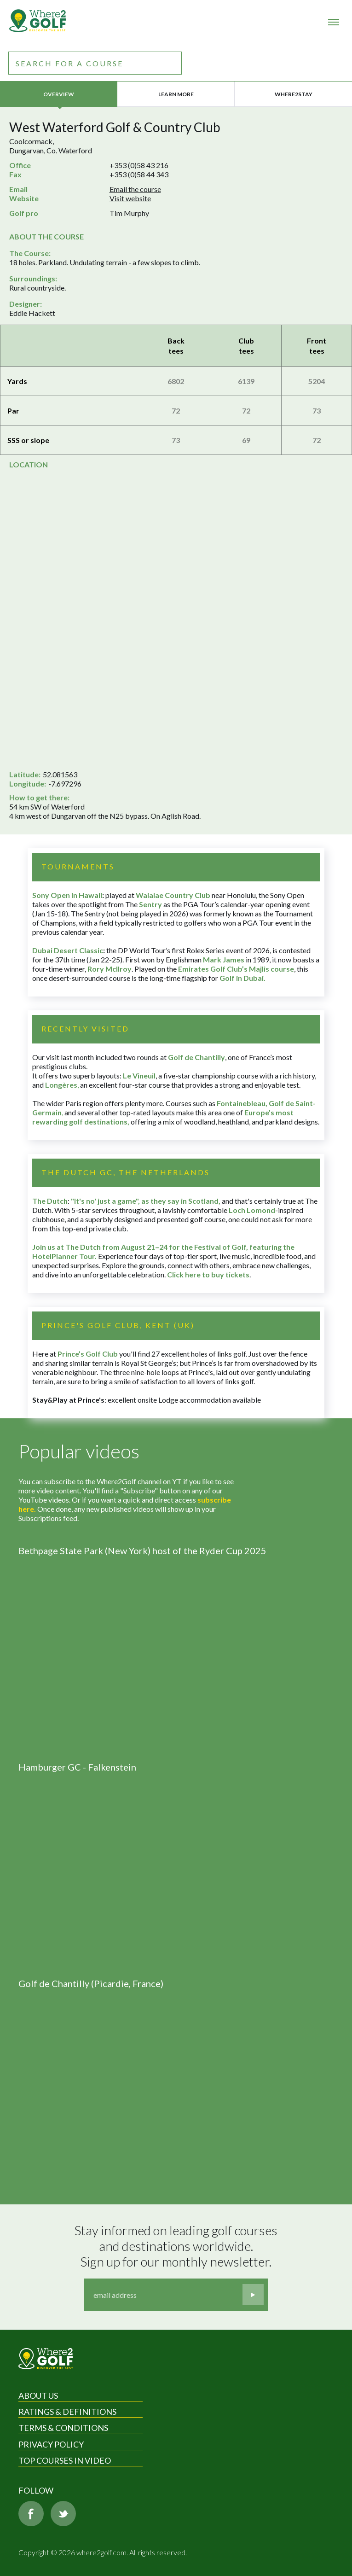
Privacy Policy (51, 2444)
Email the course (135, 189)
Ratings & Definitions (67, 2412)
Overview (58, 94)
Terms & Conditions (63, 2428)
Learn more (176, 94)
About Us (38, 2395)
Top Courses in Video (64, 2460)
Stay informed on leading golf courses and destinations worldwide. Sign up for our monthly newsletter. (177, 2246)
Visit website (130, 198)
